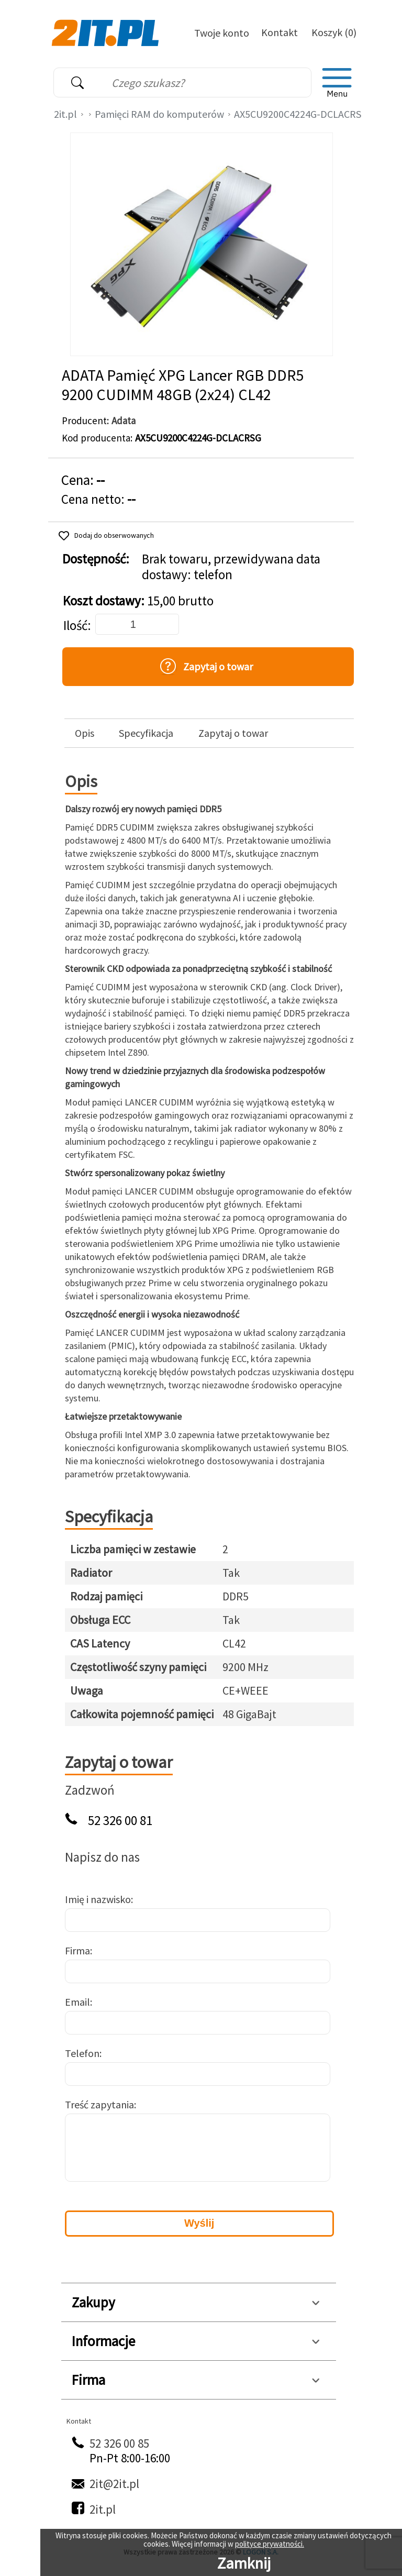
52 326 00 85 (119, 2443)
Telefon (82, 2053)
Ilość (75, 625)
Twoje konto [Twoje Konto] (221, 32)
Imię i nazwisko (98, 1899)
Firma (77, 1950)
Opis (84, 733)
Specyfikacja (146, 733)
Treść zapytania (99, 2104)
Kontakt (279, 32)
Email (77, 2001)
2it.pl (65, 113)
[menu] (337, 82)
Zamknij (244, 2563)
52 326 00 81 (120, 1820)
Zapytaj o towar (233, 733)
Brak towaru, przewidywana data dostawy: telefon (231, 567)
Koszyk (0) (333, 32)
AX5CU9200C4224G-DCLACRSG (300, 113)
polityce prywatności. (269, 2544)
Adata (123, 420)
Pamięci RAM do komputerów (159, 113)
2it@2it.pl (114, 2483)
